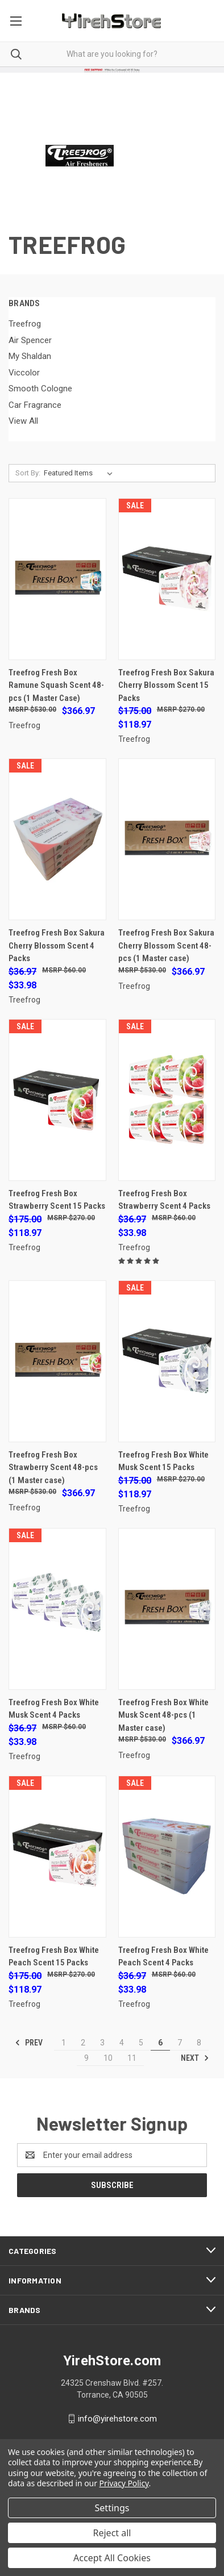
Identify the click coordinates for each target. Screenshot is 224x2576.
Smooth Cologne (40, 388)
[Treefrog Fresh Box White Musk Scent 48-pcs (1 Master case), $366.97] (167, 1609)
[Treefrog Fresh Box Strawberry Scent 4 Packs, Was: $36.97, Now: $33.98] (167, 1100)
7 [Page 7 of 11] (179, 2042)
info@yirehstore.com (117, 2419)
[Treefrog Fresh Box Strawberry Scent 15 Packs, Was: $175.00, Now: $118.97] (57, 1100)
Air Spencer (30, 340)
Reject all (112, 2533)
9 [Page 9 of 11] (86, 2058)
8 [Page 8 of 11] (199, 2042)
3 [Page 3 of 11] (102, 2042)
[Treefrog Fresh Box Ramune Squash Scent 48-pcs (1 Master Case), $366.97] (57, 579)
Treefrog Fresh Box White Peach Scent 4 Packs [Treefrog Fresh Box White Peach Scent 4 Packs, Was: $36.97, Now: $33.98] (163, 1956)
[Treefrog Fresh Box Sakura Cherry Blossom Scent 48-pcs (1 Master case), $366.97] (167, 839)
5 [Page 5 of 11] (141, 2042)
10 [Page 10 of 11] (108, 2058)
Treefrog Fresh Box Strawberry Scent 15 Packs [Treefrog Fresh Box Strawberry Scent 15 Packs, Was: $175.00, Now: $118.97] (57, 1200)
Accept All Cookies (112, 2558)
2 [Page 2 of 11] (83, 2042)
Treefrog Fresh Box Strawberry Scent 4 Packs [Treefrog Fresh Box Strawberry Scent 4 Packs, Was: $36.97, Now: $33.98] (164, 1200)
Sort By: (27, 473)
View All (23, 421)
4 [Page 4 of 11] (121, 2042)
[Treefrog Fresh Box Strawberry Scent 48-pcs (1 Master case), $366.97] (57, 1361)
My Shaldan (30, 356)
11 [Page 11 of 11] (131, 2058)
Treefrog (25, 324)
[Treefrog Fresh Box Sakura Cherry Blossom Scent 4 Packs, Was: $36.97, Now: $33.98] (57, 839)
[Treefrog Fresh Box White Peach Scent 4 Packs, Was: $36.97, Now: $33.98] (167, 1856)
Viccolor (24, 373)
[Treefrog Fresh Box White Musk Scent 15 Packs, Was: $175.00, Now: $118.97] (167, 1361)
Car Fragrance (35, 405)
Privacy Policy (124, 2483)
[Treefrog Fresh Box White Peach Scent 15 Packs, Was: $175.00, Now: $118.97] (57, 1856)
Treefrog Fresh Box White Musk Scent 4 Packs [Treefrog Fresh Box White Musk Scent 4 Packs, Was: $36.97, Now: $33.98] (54, 1709)
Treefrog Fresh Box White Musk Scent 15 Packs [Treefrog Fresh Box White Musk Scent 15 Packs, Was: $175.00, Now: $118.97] (163, 1461)
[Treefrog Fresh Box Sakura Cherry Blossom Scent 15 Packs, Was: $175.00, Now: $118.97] (167, 579)
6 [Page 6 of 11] (160, 2042)
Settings (112, 2508)
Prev (29, 2042)
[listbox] (80, 473)
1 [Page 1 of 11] (63, 2042)
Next (195, 2058)
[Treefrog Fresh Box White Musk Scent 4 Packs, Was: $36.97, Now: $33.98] (57, 1609)
